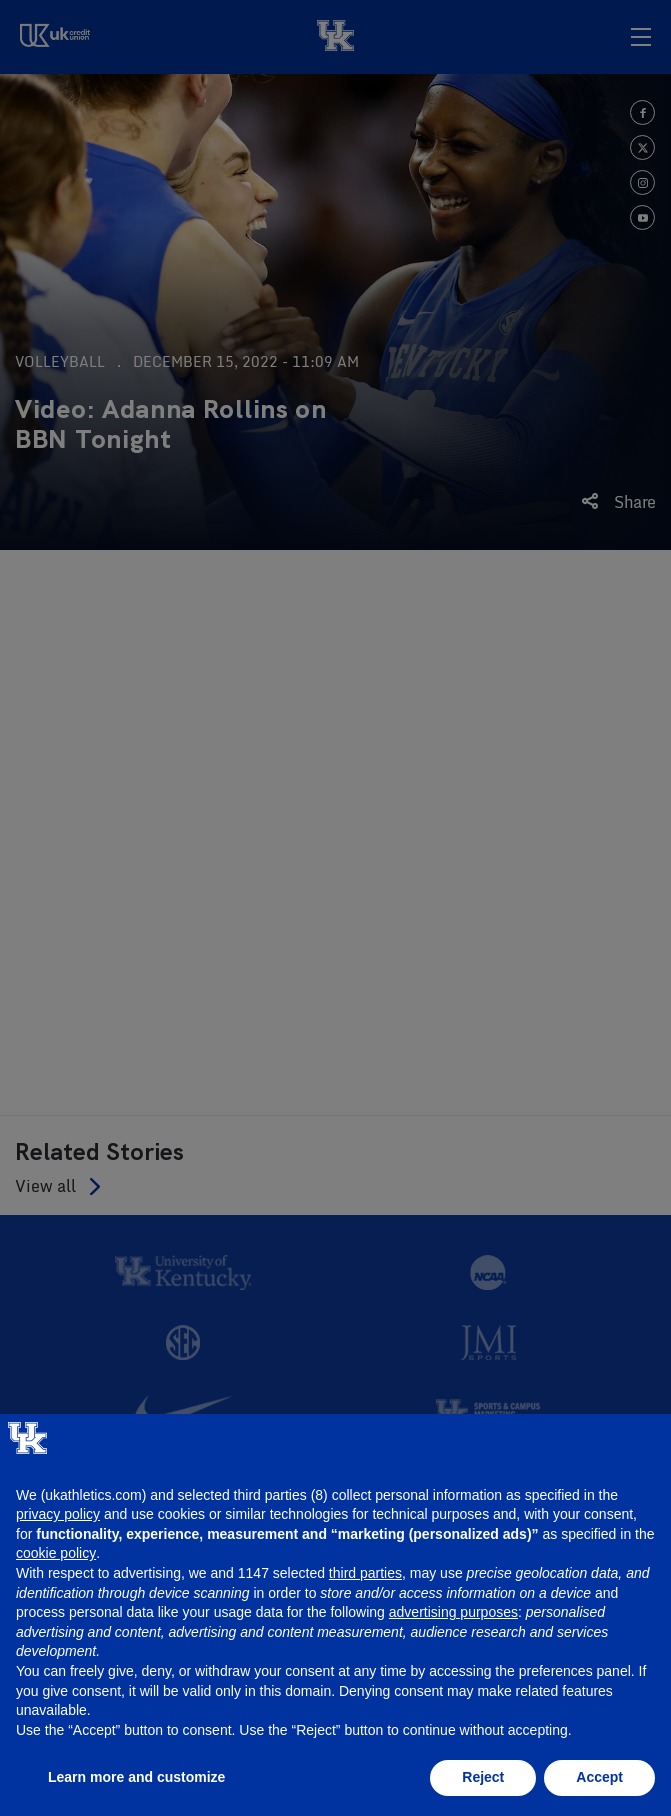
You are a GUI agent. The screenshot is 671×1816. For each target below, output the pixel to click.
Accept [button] (599, 1777)
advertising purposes (453, 1612)
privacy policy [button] (58, 1514)
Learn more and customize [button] (136, 1777)
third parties (365, 1573)
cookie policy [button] (56, 1553)
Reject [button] (483, 1777)
